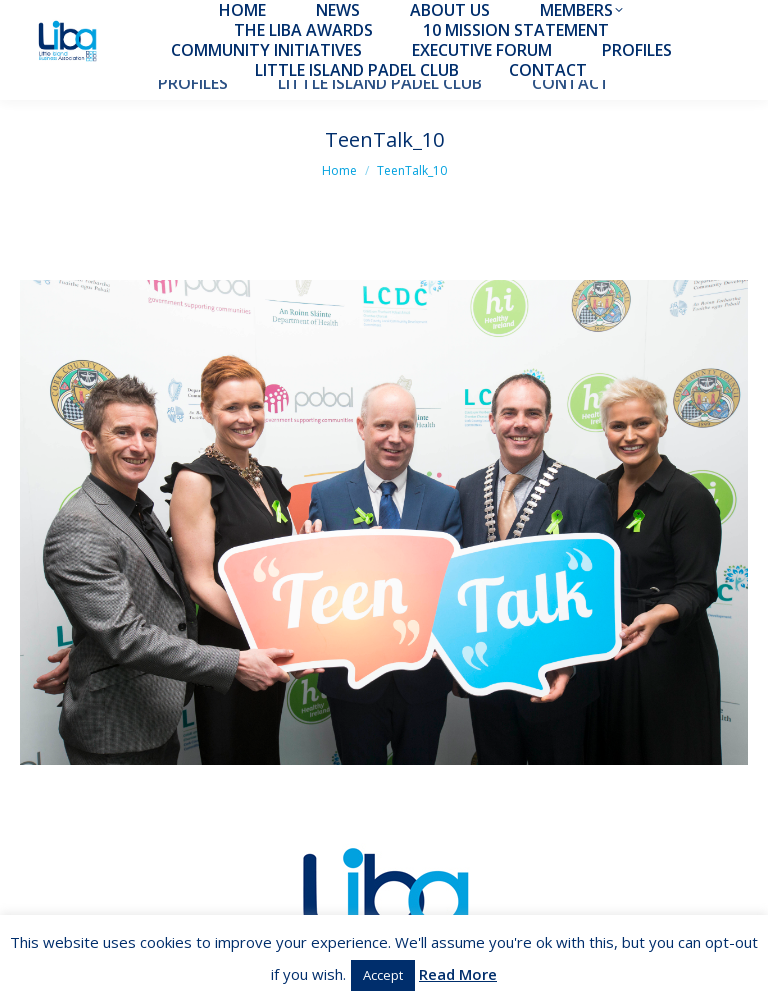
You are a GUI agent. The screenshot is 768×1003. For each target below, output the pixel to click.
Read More (458, 974)
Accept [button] (383, 975)
